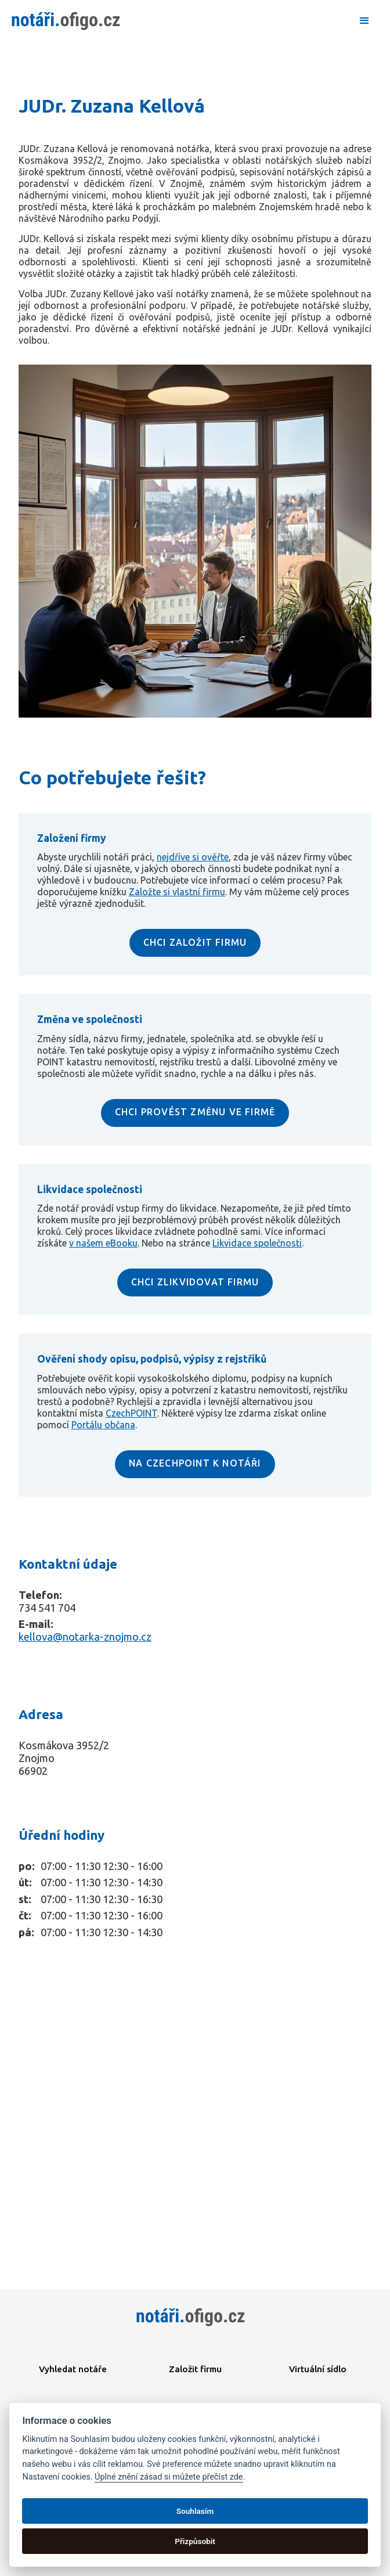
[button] (364, 21)
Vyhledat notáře (73, 2369)
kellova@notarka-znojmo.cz (85, 1636)
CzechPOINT (131, 1413)
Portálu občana (103, 1424)
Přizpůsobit (195, 2541)
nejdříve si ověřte (193, 857)
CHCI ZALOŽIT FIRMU (195, 942)
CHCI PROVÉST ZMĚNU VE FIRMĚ (194, 1112)
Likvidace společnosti (257, 1243)
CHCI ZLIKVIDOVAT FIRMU (195, 1282)
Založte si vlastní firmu (177, 892)
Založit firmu (195, 2369)
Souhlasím (195, 2511)
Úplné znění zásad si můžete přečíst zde (169, 2477)
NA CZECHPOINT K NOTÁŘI (195, 1463)
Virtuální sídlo (317, 2369)
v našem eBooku (103, 1243)
